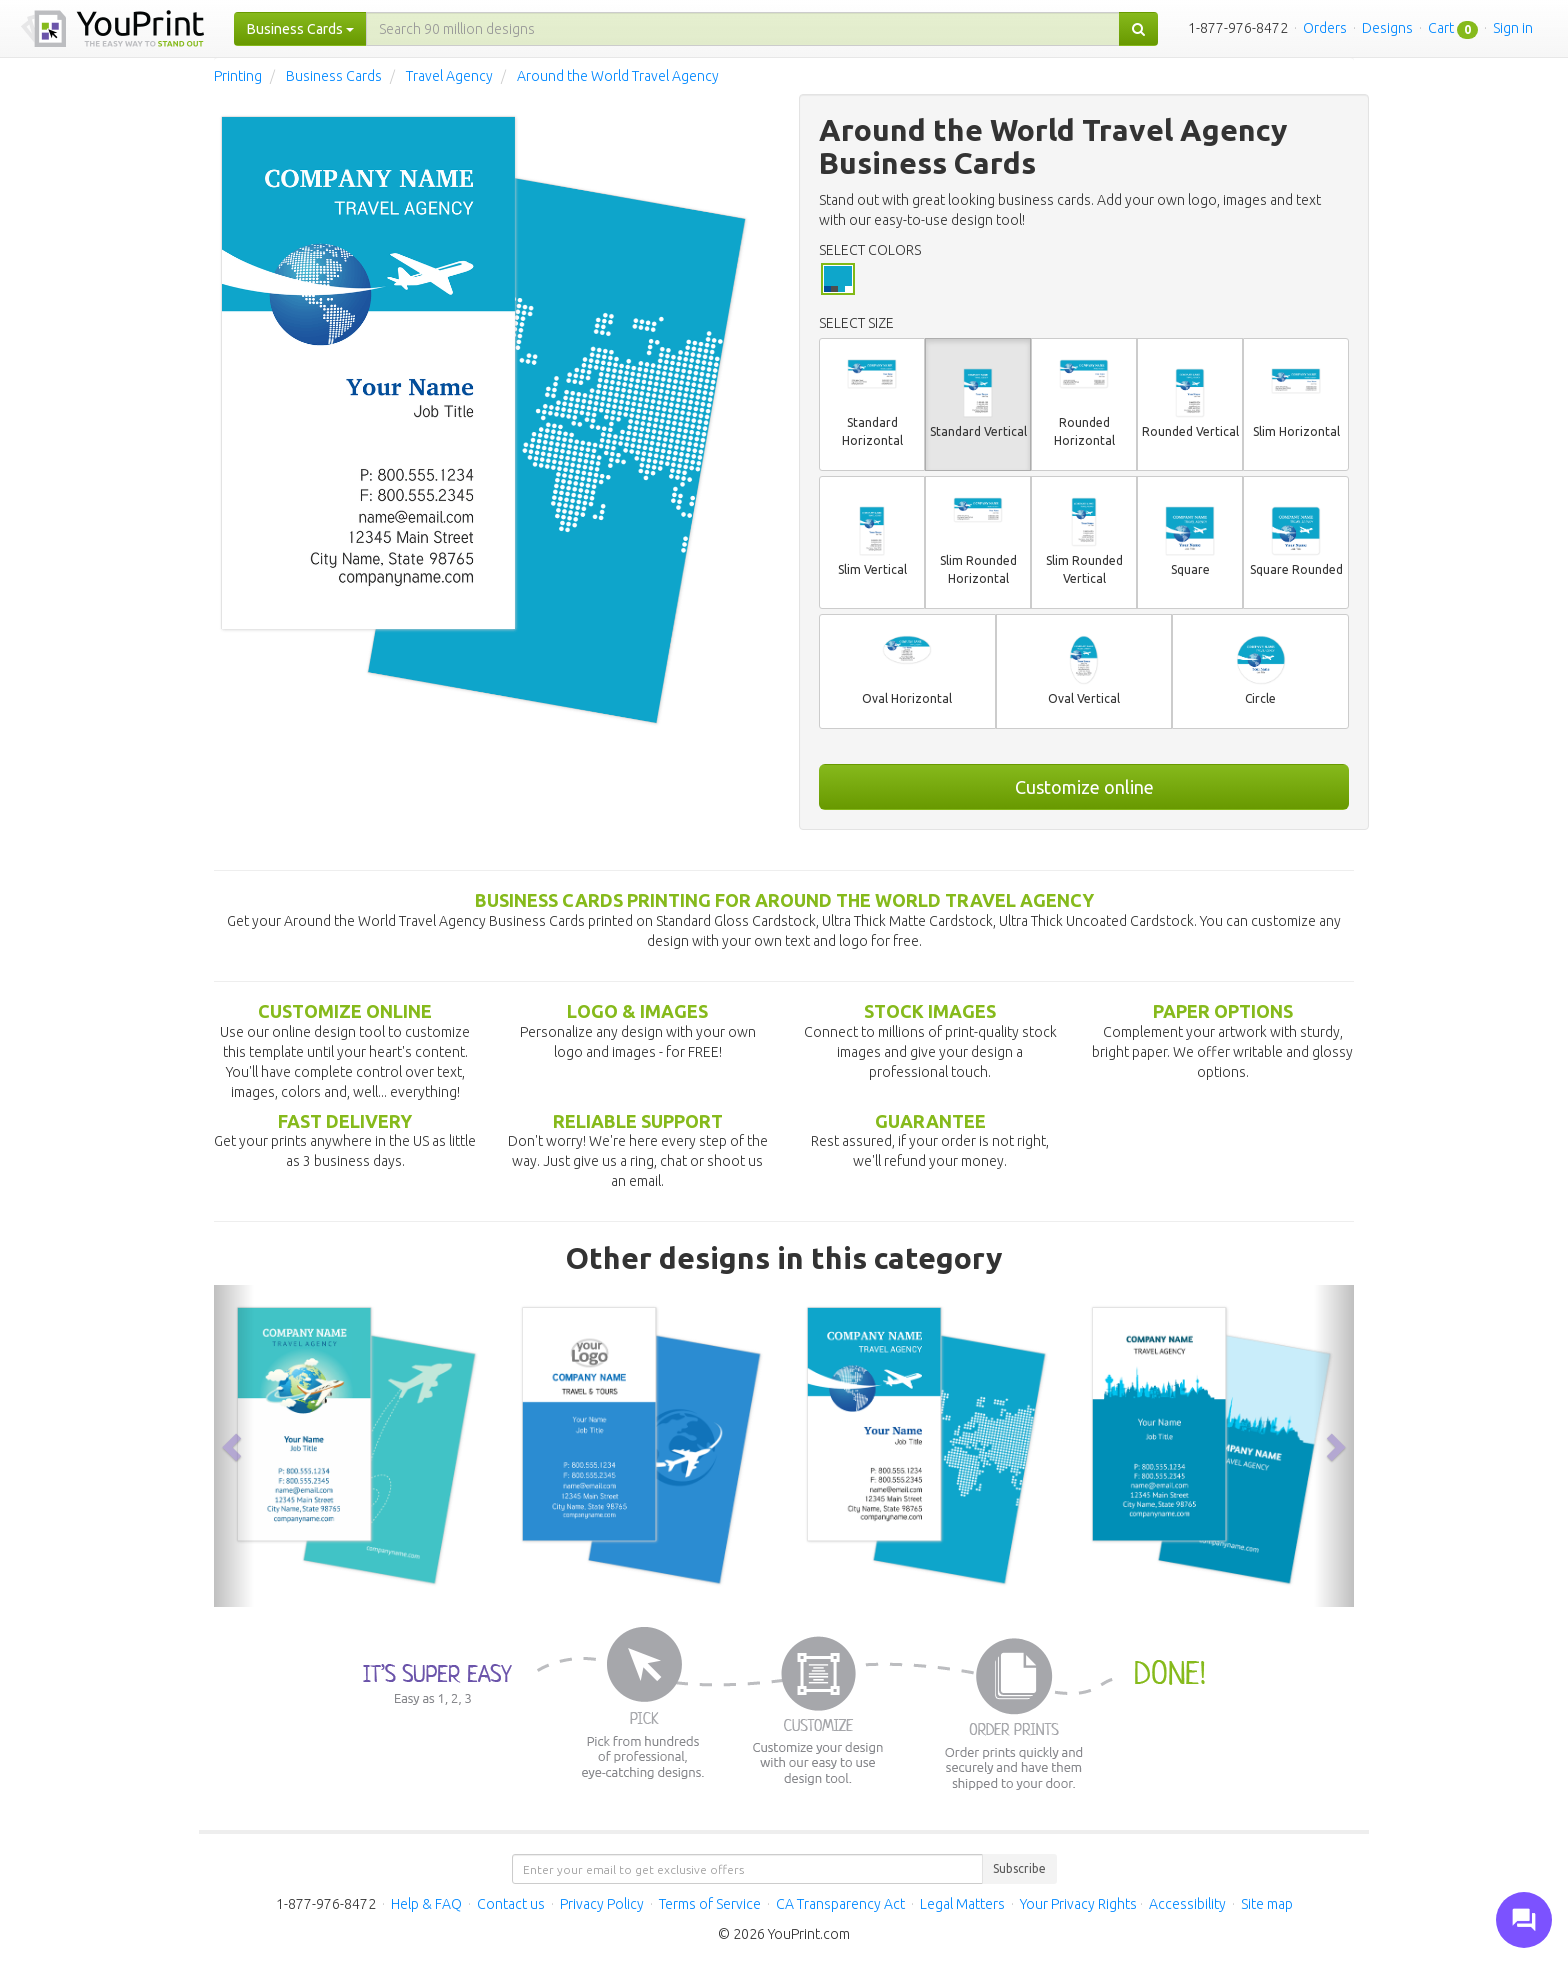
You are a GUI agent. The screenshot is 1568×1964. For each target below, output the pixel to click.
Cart (1441, 28)
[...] (743, 29)
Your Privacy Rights (1078, 1904)
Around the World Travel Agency (618, 76)
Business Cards (334, 76)
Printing (238, 76)
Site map (1267, 1904)
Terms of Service (710, 1904)
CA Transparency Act (840, 1904)
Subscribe (1019, 1868)
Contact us (511, 1904)
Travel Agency (449, 76)
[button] (234, 1446)
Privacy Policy (602, 1904)
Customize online (1084, 787)
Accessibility (1187, 1904)
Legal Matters (962, 1904)
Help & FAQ (426, 1904)
